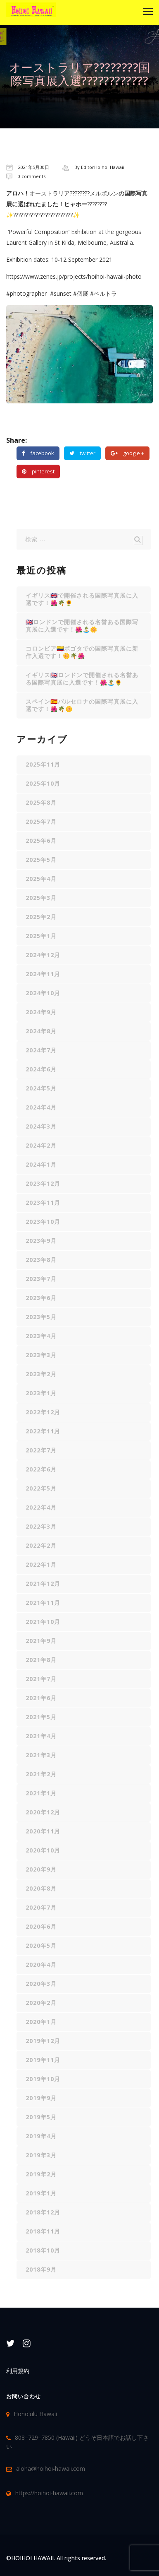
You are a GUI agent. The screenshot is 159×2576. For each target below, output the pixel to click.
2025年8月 (41, 802)
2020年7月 (41, 1907)
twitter (82, 453)
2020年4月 (41, 1964)
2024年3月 (41, 1126)
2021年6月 (41, 1698)
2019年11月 (43, 2060)
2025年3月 (41, 898)
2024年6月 (41, 1069)
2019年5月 (41, 2117)
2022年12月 (43, 1412)
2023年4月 (41, 1336)
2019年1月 (41, 2193)
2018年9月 (41, 2269)
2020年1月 (41, 2022)
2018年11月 (43, 2231)
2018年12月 (43, 2212)
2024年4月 (41, 1107)
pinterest (38, 471)
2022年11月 (43, 1431)
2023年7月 (41, 1279)
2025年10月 (43, 783)
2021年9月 (41, 1641)
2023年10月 (43, 1221)
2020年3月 (41, 1983)
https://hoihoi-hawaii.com (49, 2493)
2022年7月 (41, 1450)
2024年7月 (41, 1050)
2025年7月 (41, 821)
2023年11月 (43, 1202)
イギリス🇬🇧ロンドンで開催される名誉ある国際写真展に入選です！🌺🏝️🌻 (82, 678)
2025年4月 (41, 879)
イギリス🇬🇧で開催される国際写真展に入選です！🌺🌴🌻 (82, 599)
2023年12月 (43, 1183)
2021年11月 (43, 1602)
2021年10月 (43, 1622)
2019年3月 (41, 2155)
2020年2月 (41, 2003)
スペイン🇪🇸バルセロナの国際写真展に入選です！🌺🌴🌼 (82, 705)
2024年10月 (43, 993)
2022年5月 (41, 1488)
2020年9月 (41, 1869)
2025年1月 (41, 936)
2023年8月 (41, 1260)
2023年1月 (41, 1393)
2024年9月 (41, 1012)
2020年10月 (43, 1850)
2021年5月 (41, 1717)
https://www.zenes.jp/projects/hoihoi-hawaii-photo (74, 276)
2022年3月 (41, 1526)
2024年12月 (43, 955)
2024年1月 (41, 1164)
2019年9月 (41, 2098)
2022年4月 (41, 1507)
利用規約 (17, 2371)
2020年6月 (41, 1926)
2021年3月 (41, 1755)
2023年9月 (41, 1241)
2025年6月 (41, 840)
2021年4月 (41, 1736)
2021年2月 (41, 1774)
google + (127, 453)
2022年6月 (41, 1469)
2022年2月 (41, 1545)
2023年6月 (41, 1298)
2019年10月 (43, 2079)
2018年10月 (43, 2250)
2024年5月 (41, 1088)
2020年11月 (43, 1831)
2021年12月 (43, 1583)
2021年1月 (41, 1793)
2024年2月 (41, 1145)
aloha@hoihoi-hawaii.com (50, 2468)
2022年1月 (41, 1564)
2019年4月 (41, 2136)
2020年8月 (41, 1888)
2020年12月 (43, 1812)
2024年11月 (43, 974)
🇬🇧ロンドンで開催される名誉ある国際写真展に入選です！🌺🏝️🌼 (82, 625)
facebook (38, 453)
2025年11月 (43, 764)
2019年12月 (43, 2041)
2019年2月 (41, 2174)
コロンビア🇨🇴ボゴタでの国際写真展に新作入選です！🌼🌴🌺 (82, 652)
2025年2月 (41, 917)
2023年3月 (41, 1355)
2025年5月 (41, 859)
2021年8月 (41, 1660)
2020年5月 (41, 1945)
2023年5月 (41, 1317)
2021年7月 (41, 1679)
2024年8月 (41, 1031)
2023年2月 (41, 1374)
